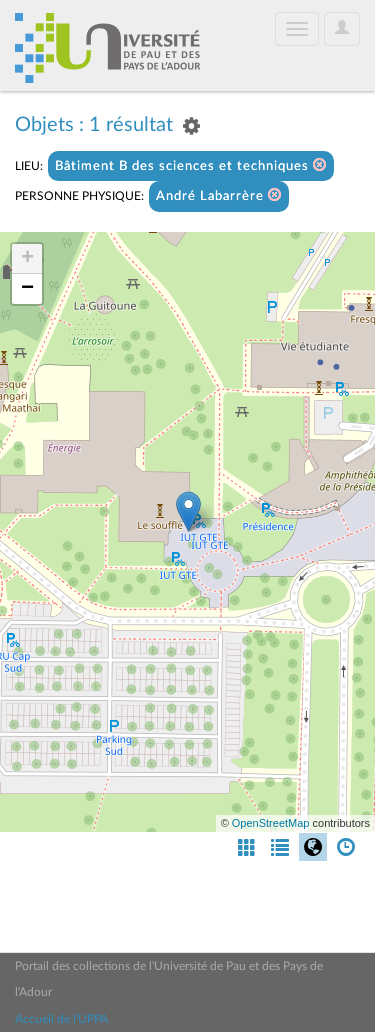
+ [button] (27, 259)
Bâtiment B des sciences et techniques (191, 165)
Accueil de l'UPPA (61, 1019)
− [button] (27, 289)
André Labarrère (219, 195)
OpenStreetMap (271, 823)
